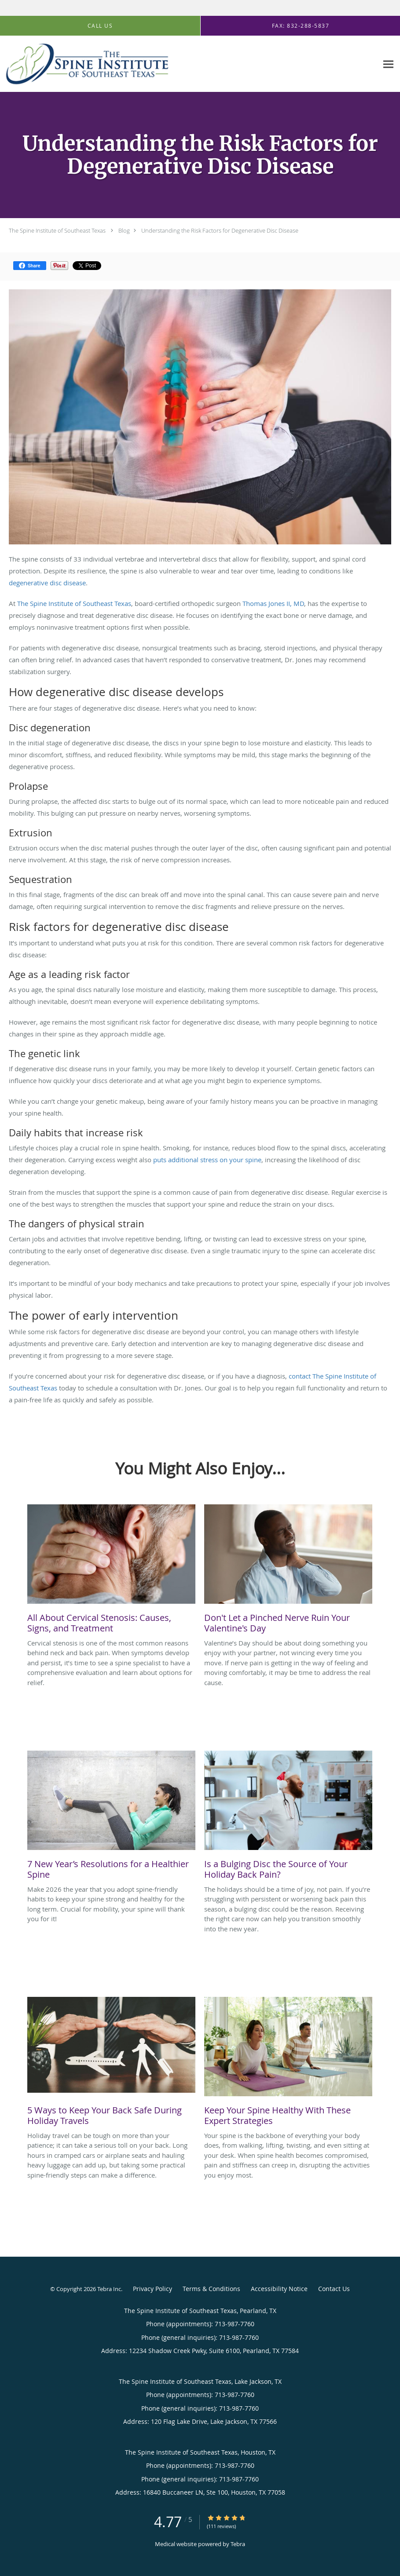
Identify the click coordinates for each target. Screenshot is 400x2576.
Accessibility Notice (279, 2288)
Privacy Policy (152, 2288)
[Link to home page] (84, 64)
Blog (124, 230)
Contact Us (334, 2288)
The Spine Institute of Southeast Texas (57, 230)
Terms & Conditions (211, 2288)
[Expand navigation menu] (388, 64)
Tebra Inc (109, 2289)
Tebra (238, 2544)
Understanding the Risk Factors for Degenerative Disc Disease (219, 230)
